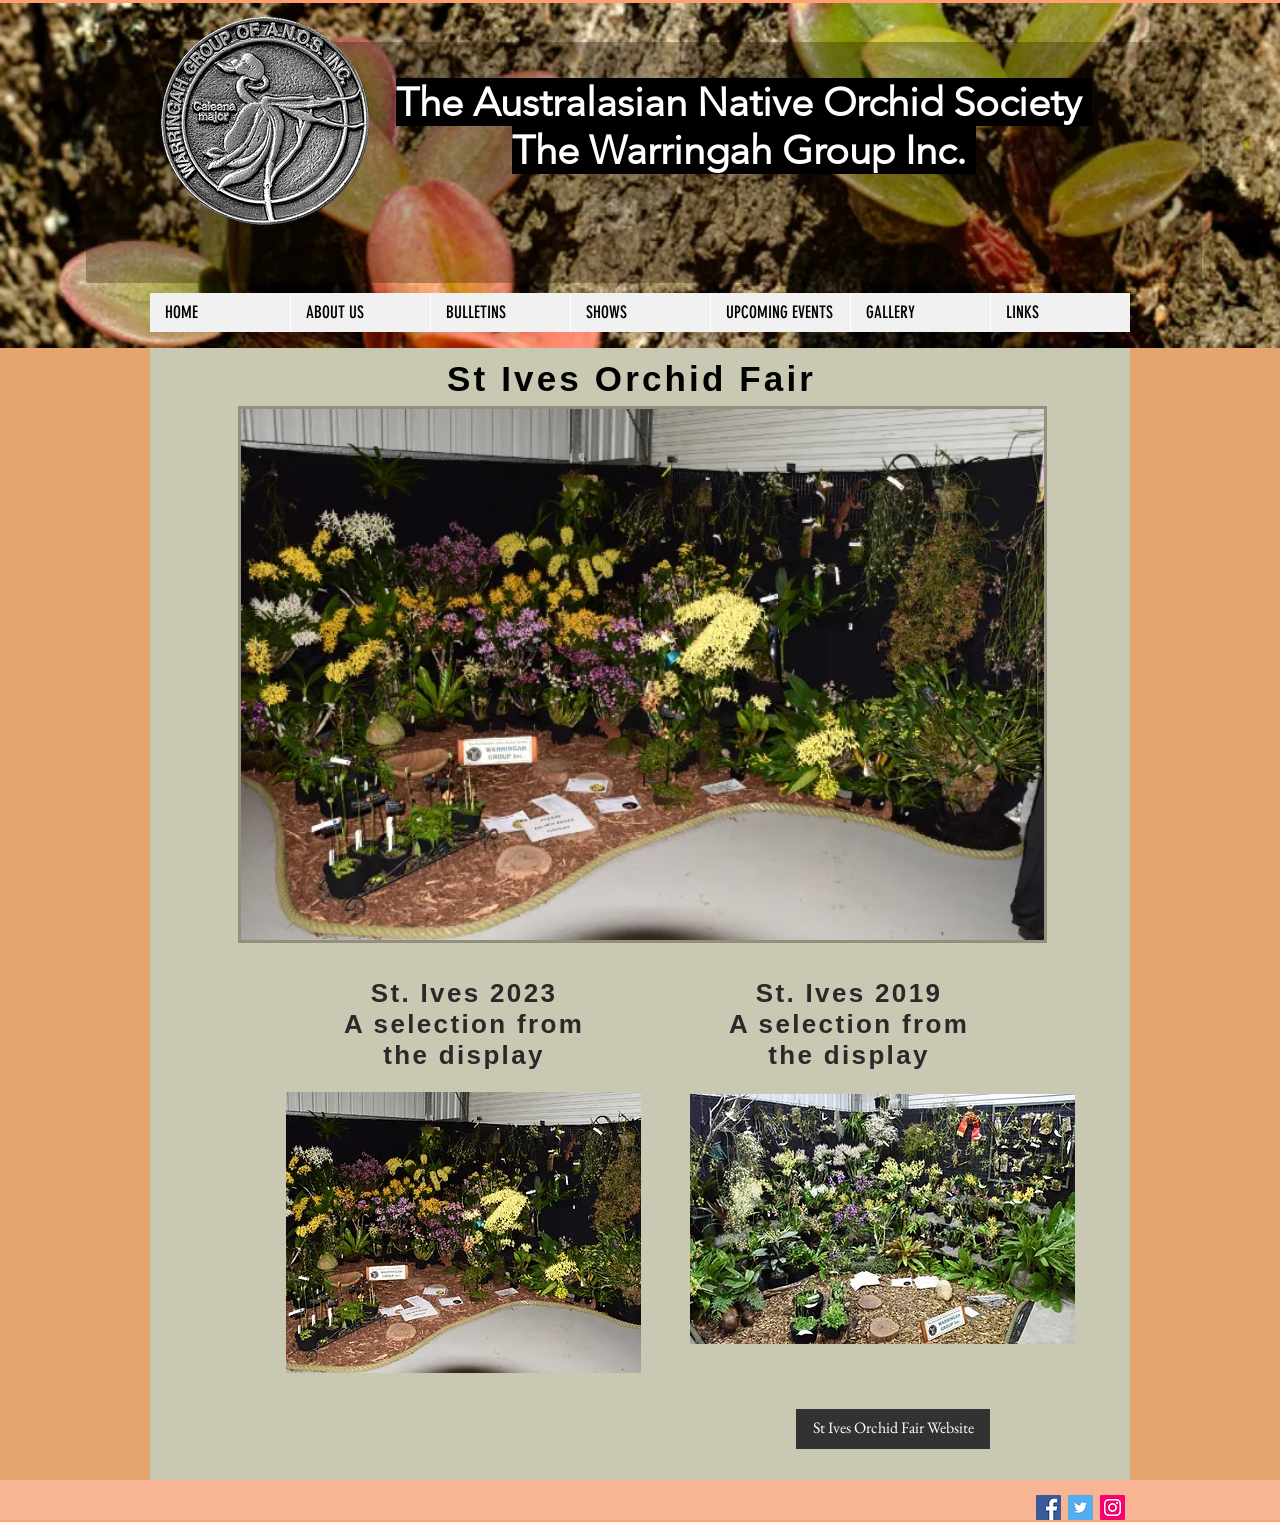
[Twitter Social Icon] (1080, 1507)
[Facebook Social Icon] (1048, 1507)
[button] (360, 312)
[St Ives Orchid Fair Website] (893, 1429)
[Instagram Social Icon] (1112, 1507)
